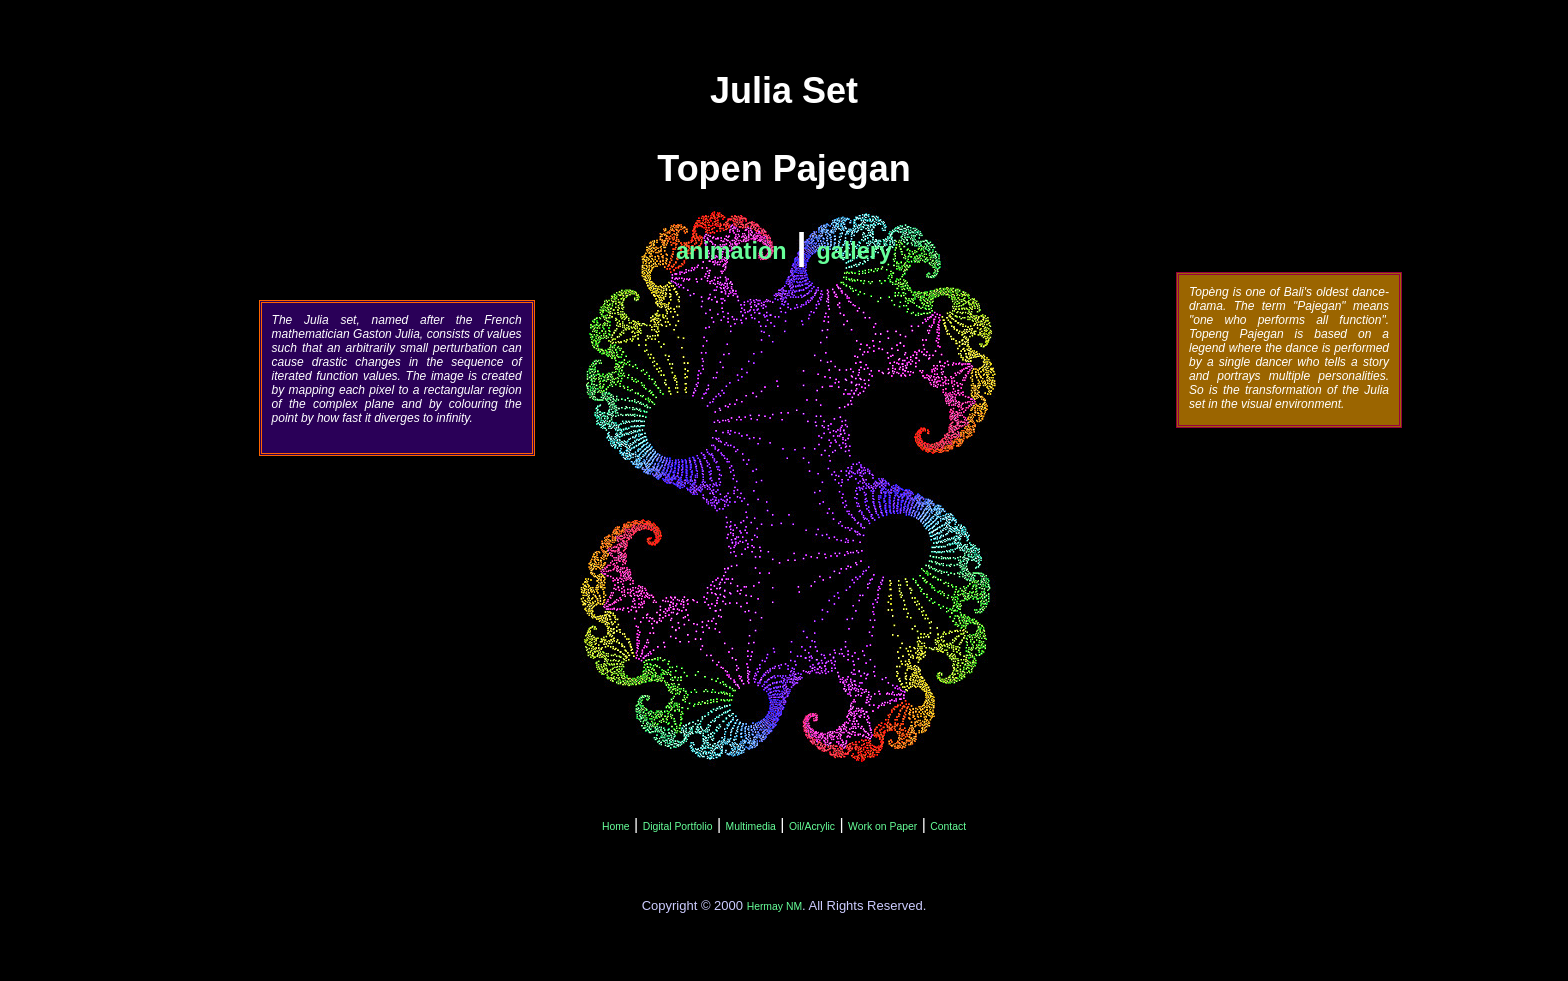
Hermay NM (774, 906)
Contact (948, 826)
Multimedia (751, 826)
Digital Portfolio (678, 826)
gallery (854, 251)
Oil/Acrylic (812, 826)
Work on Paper (882, 826)
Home (616, 826)
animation (731, 251)
